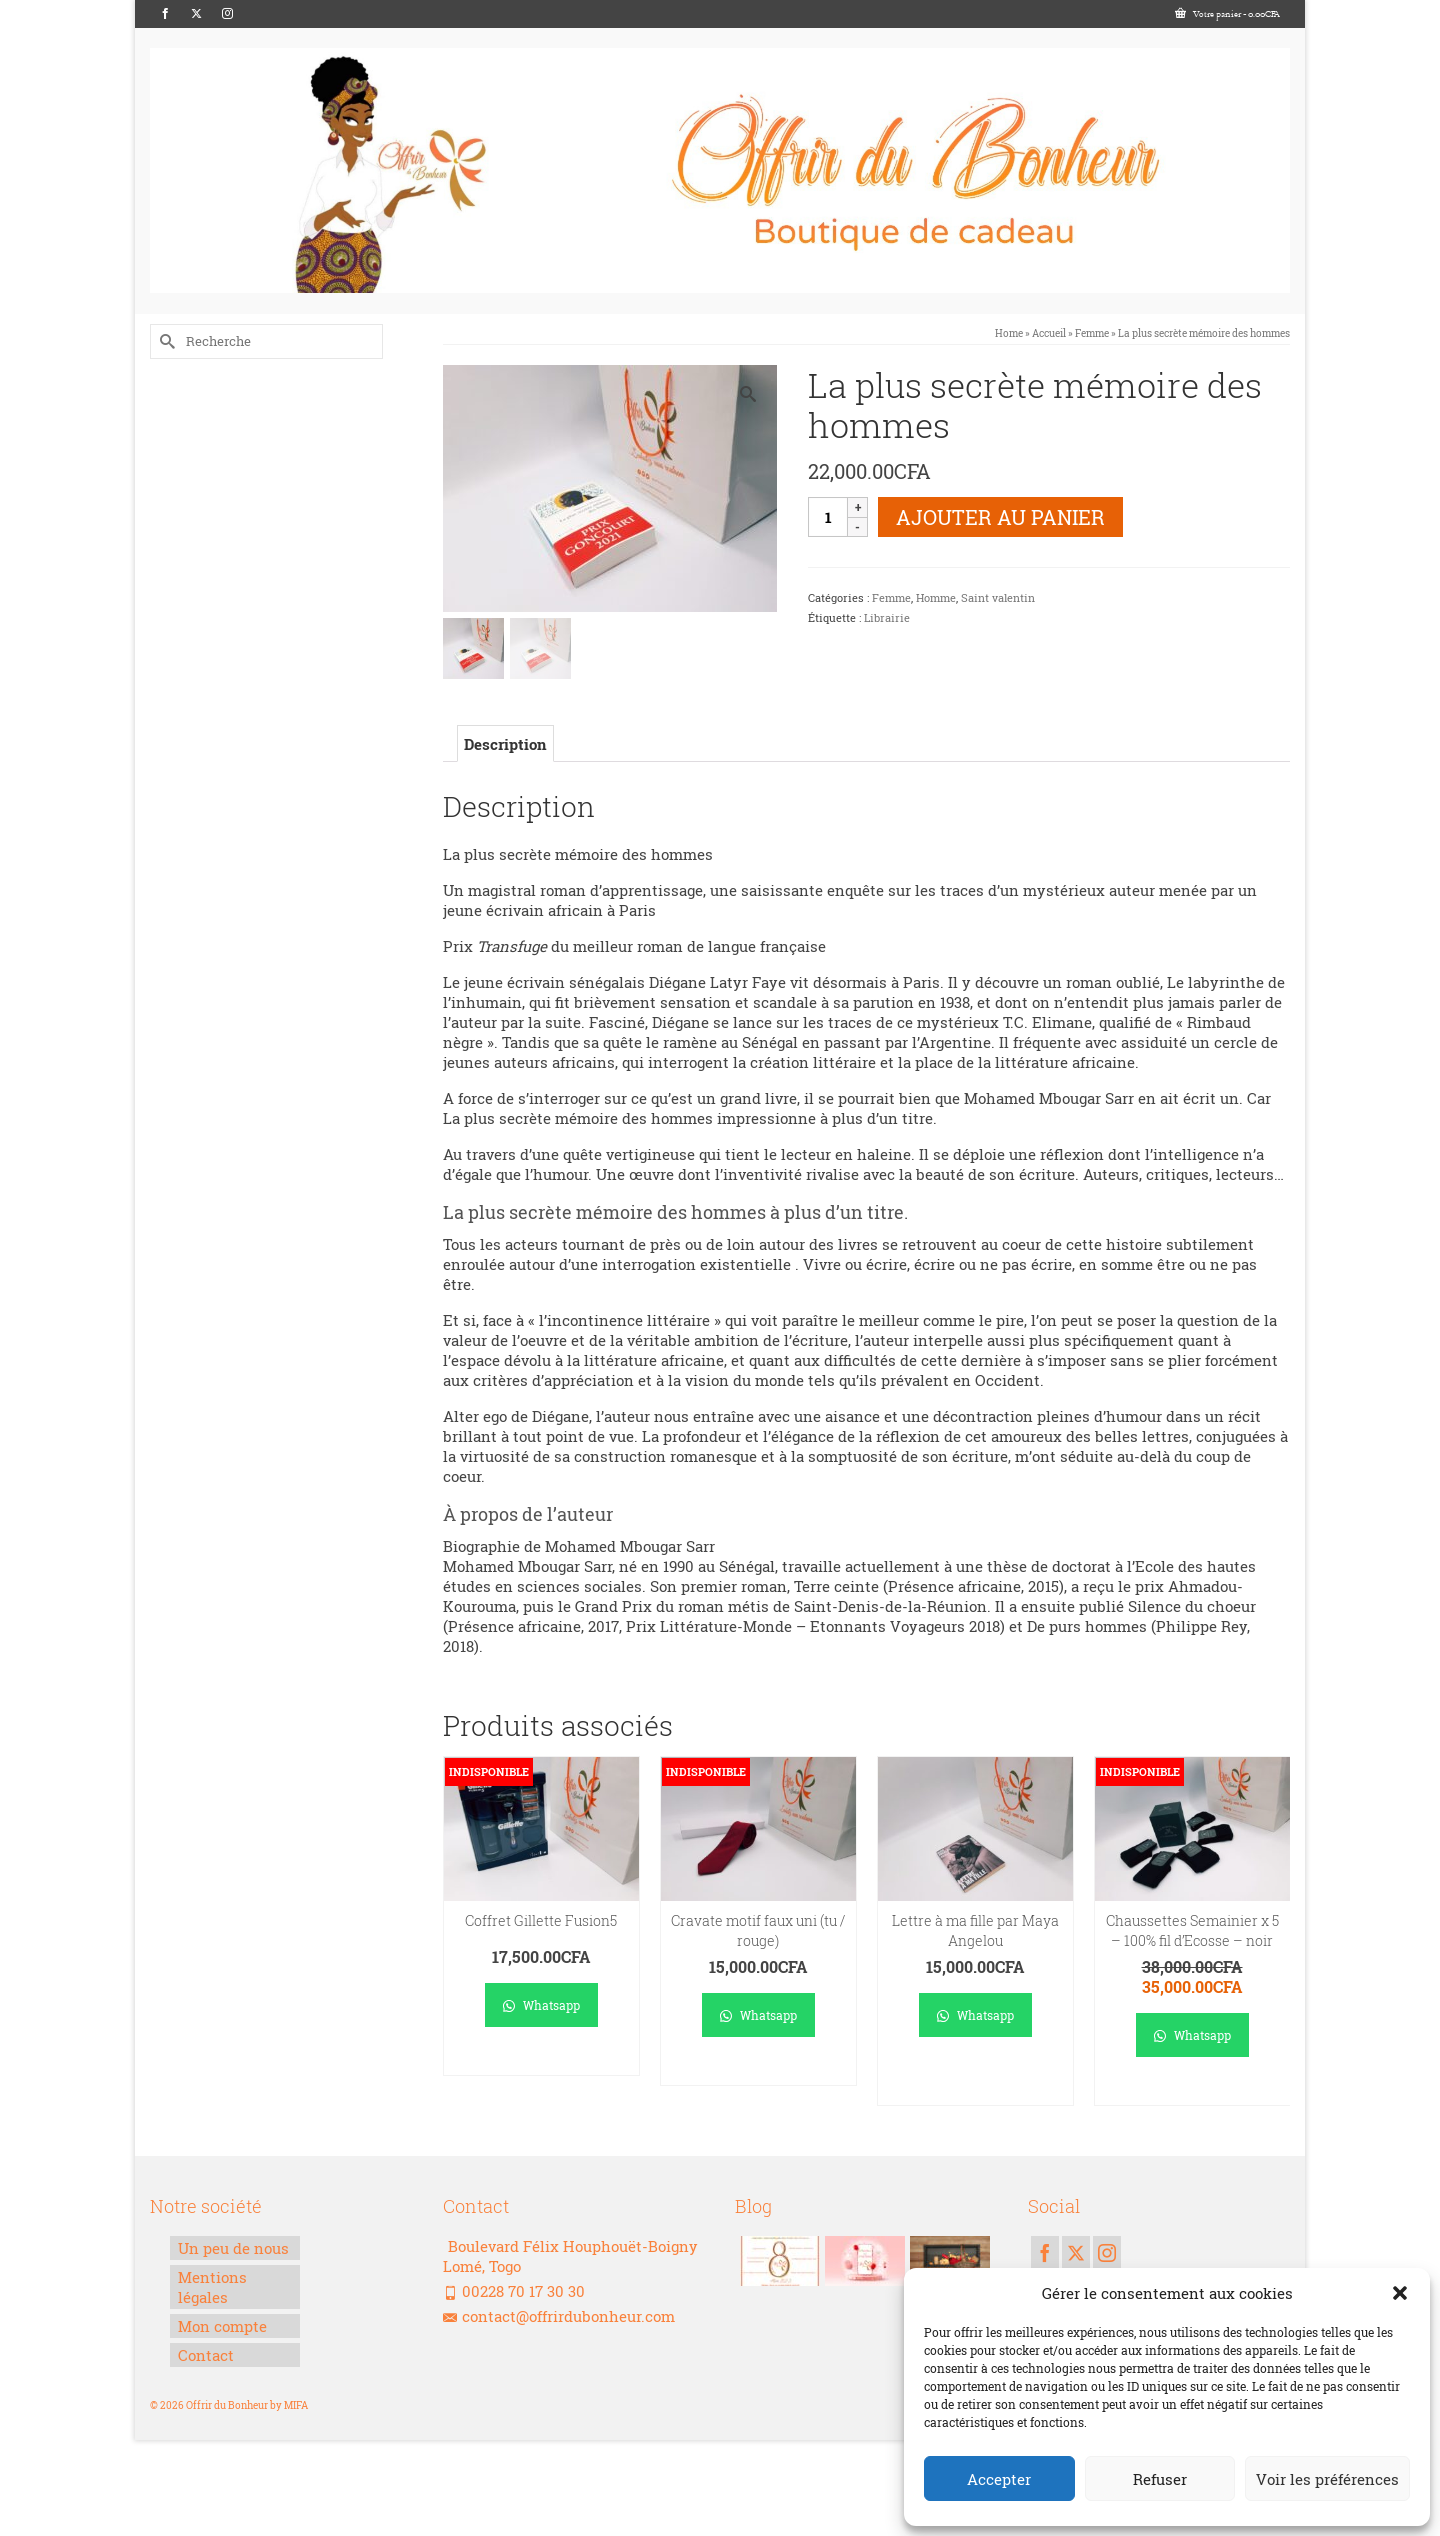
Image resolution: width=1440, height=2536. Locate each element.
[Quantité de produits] (828, 517)
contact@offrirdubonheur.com (559, 2316)
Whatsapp (541, 2005)
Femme (891, 597)
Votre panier (1227, 14)
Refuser (1160, 2479)
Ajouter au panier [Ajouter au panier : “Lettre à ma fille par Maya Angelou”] (975, 2080)
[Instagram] (227, 14)
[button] (1400, 2293)
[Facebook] (165, 14)
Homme (936, 597)
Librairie (887, 617)
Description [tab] (505, 744)
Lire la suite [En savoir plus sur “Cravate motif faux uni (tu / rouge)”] (758, 2070)
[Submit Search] (165, 341)
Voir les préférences (1327, 2479)
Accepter (999, 2479)
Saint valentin (998, 597)
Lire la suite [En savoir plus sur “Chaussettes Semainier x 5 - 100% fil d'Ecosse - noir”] (1192, 2090)
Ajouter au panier (1000, 517)
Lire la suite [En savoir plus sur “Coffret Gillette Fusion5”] (541, 2060)
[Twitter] (196, 14)
